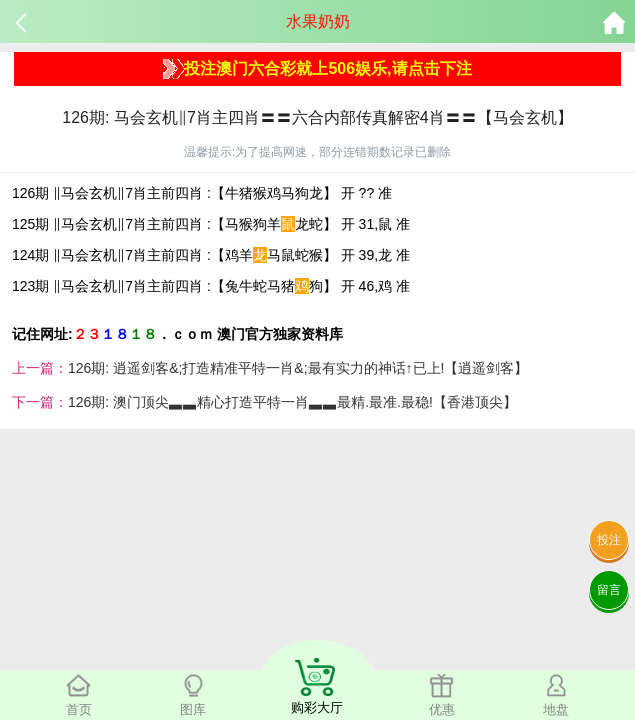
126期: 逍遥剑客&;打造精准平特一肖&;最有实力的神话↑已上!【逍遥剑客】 (298, 368)
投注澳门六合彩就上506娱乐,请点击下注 (317, 69)
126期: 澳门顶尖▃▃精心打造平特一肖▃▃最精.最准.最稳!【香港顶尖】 (292, 402)
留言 (609, 590)
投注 (609, 540)
